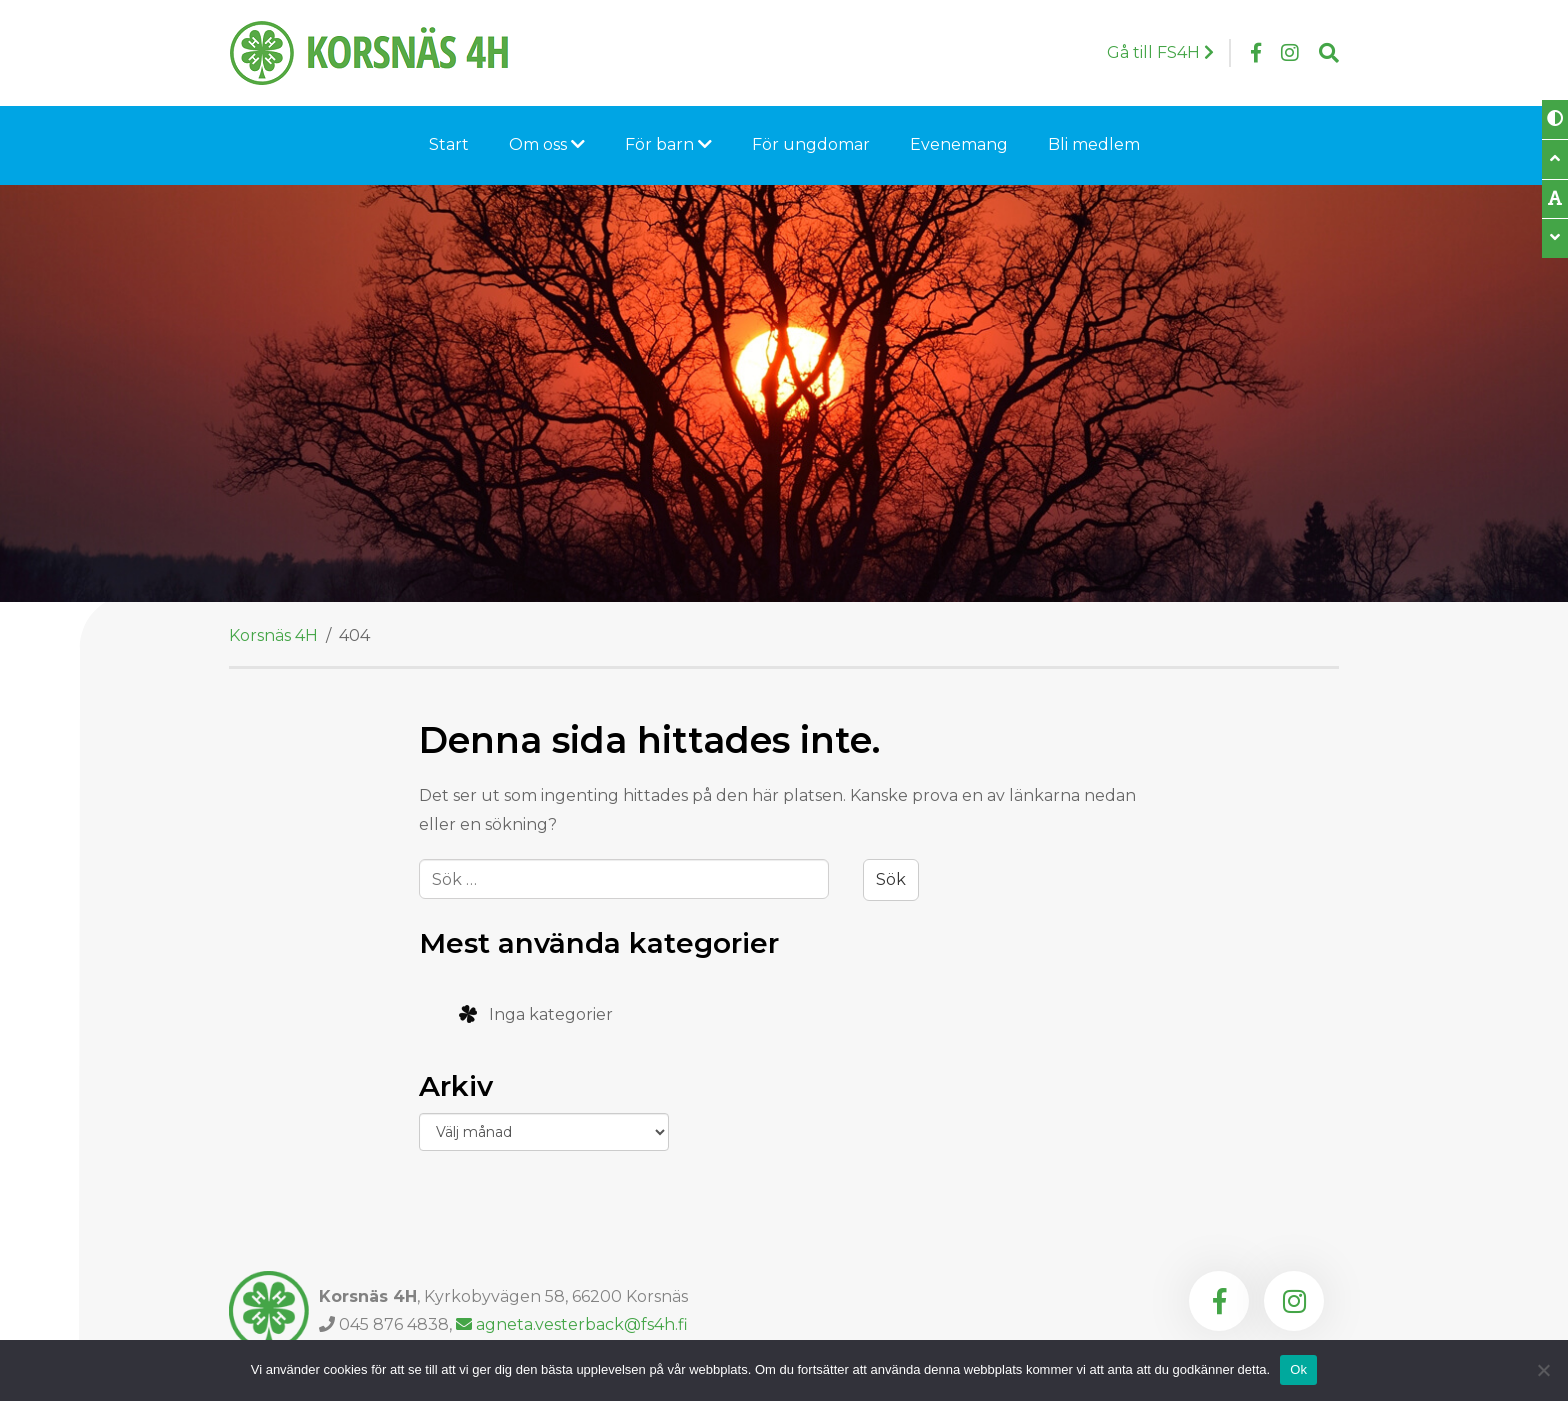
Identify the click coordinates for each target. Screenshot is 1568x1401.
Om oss (547, 144)
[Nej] (1543, 1370)
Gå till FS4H (1160, 52)
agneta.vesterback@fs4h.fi (572, 1324)
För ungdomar (811, 144)
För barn (668, 144)
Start (449, 144)
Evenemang (959, 144)
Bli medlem (1094, 144)
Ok (1298, 1369)
